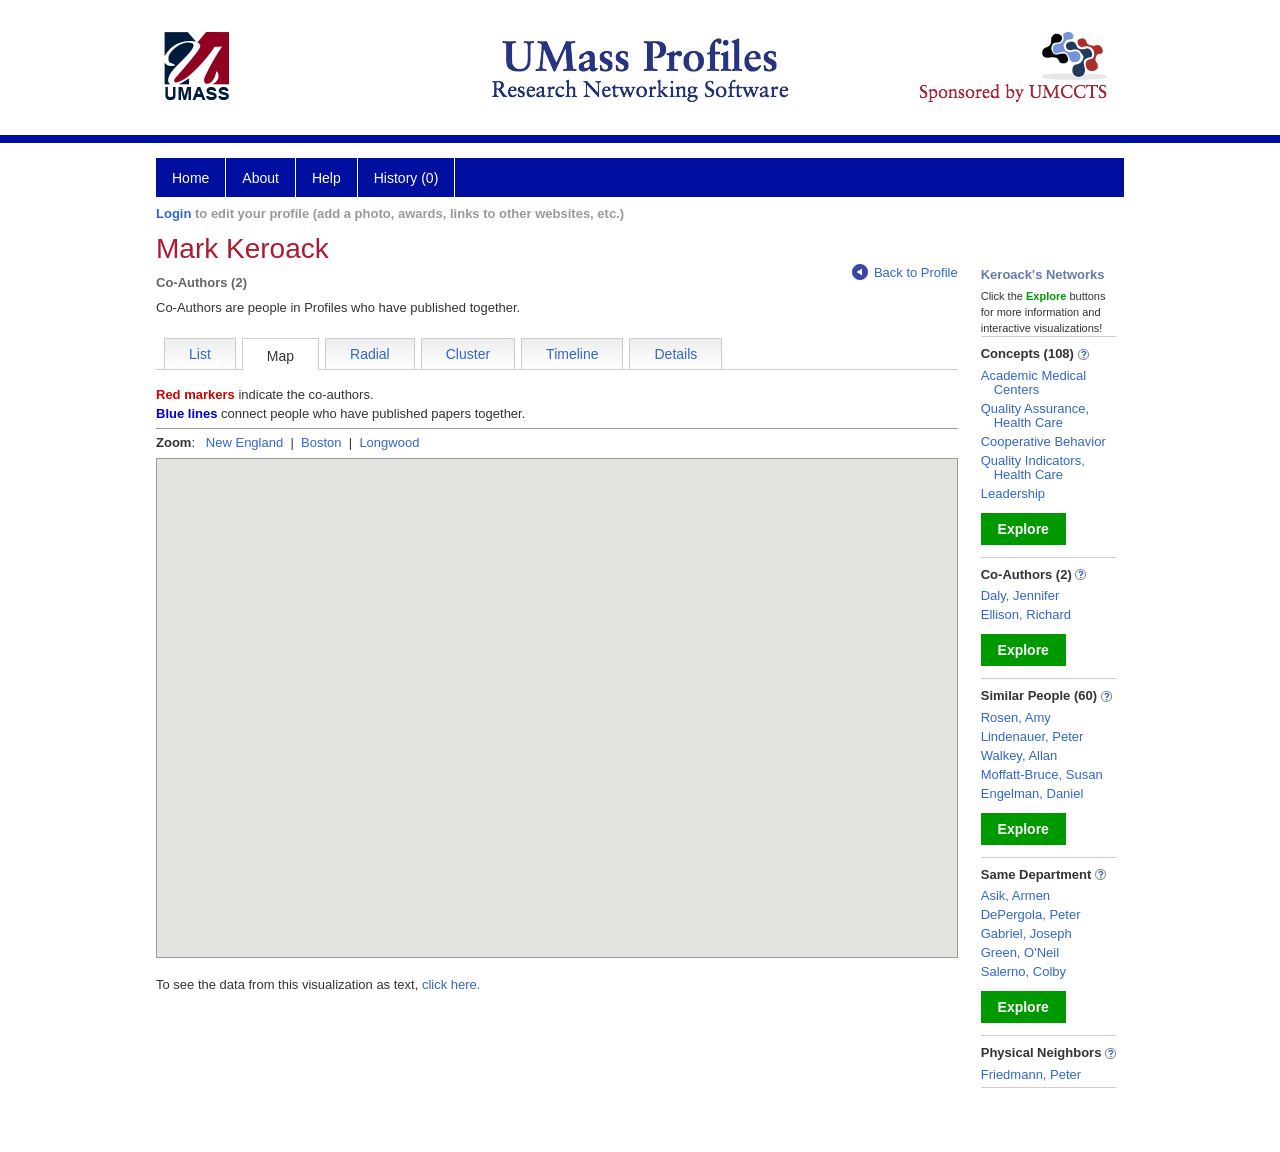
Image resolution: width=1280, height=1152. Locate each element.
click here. (451, 984)
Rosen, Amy (1016, 717)
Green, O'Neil (1020, 952)
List (200, 354)
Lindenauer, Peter (1032, 736)
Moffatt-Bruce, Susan (1042, 774)
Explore (1023, 529)
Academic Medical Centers (1034, 382)
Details (675, 354)
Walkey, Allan (1019, 755)
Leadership (1013, 493)
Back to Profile (905, 272)
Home (190, 178)
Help (326, 178)
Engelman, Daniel (1032, 793)
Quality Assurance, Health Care (1035, 415)
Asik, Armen (1015, 895)
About (260, 178)
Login (173, 213)
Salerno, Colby (1023, 971)
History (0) (406, 178)
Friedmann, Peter (1031, 1074)
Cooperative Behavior (1043, 441)
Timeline (572, 354)
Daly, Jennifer (1020, 595)
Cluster (468, 354)
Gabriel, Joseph (1026, 933)
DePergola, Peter (1031, 914)
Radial (370, 354)
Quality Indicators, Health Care (1033, 467)
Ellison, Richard (1026, 614)
